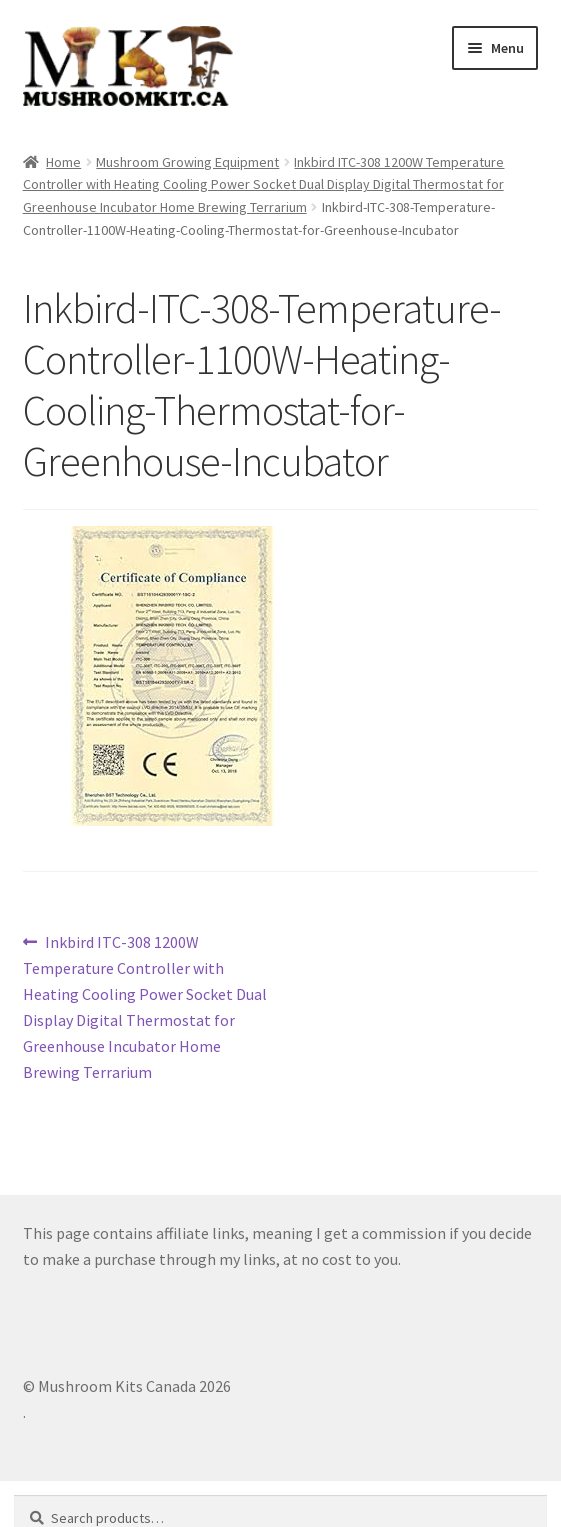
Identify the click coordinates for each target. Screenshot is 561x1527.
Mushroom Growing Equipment (187, 162)
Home (63, 162)
